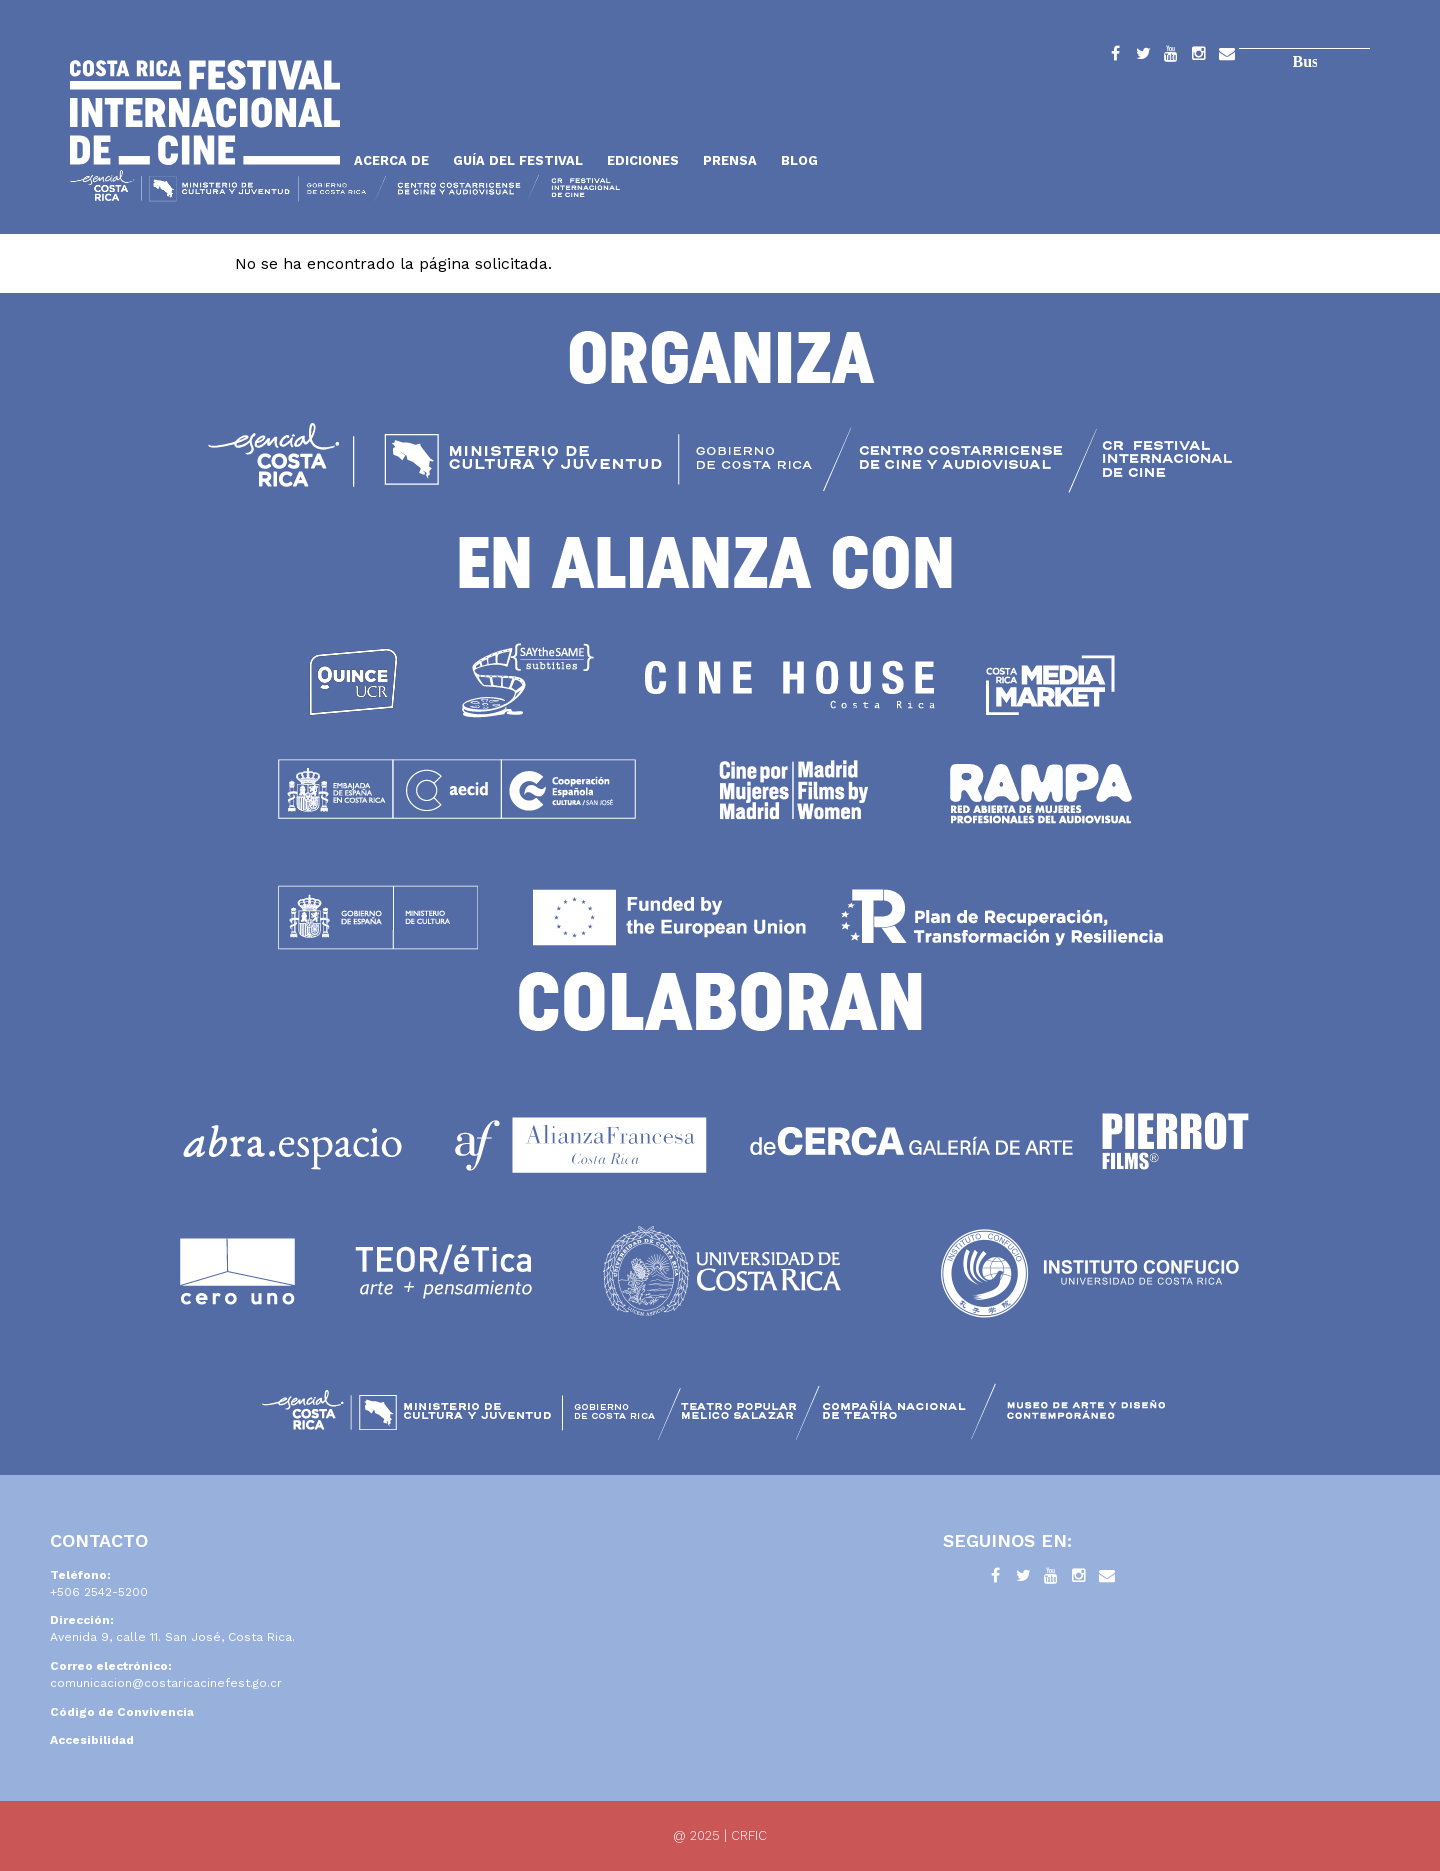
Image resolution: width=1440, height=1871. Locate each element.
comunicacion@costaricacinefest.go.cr (166, 1683)
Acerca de (391, 160)
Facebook (1115, 57)
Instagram (1199, 57)
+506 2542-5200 (99, 1592)
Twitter (1143, 57)
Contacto (1227, 57)
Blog (799, 160)
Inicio (205, 112)
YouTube (1171, 57)
